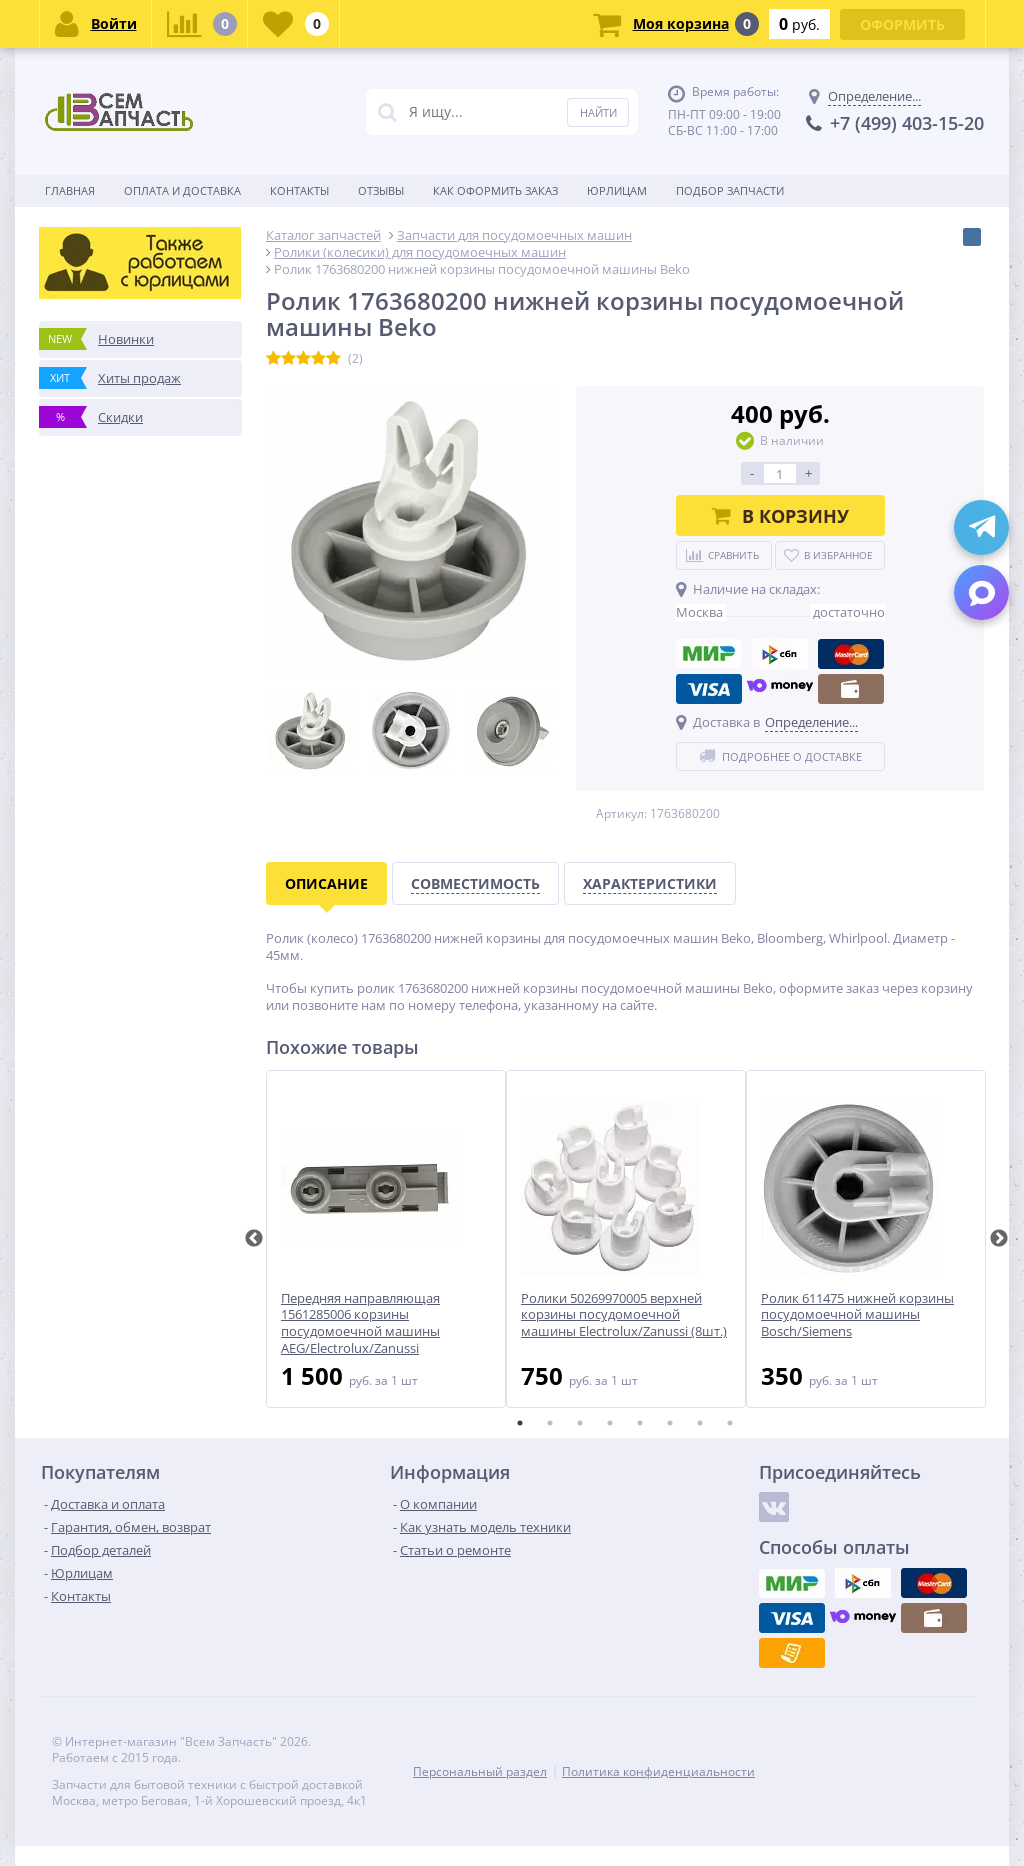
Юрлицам (617, 190)
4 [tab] (610, 1423)
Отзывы (381, 190)
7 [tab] (700, 1423)
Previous (254, 1239)
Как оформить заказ (495, 190)
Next (999, 1239)
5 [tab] (640, 1423)
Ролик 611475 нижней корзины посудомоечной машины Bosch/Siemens (857, 1315)
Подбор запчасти (730, 190)
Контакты (299, 190)
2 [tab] (550, 1423)
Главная (70, 190)
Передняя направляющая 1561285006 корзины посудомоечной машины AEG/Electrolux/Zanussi (360, 1324)
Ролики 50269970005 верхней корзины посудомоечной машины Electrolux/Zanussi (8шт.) (624, 1315)
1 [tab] (520, 1423)
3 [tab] (580, 1423)
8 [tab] (730, 1423)
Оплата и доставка (182, 190)
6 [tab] (670, 1423)
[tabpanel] (386, 1239)
